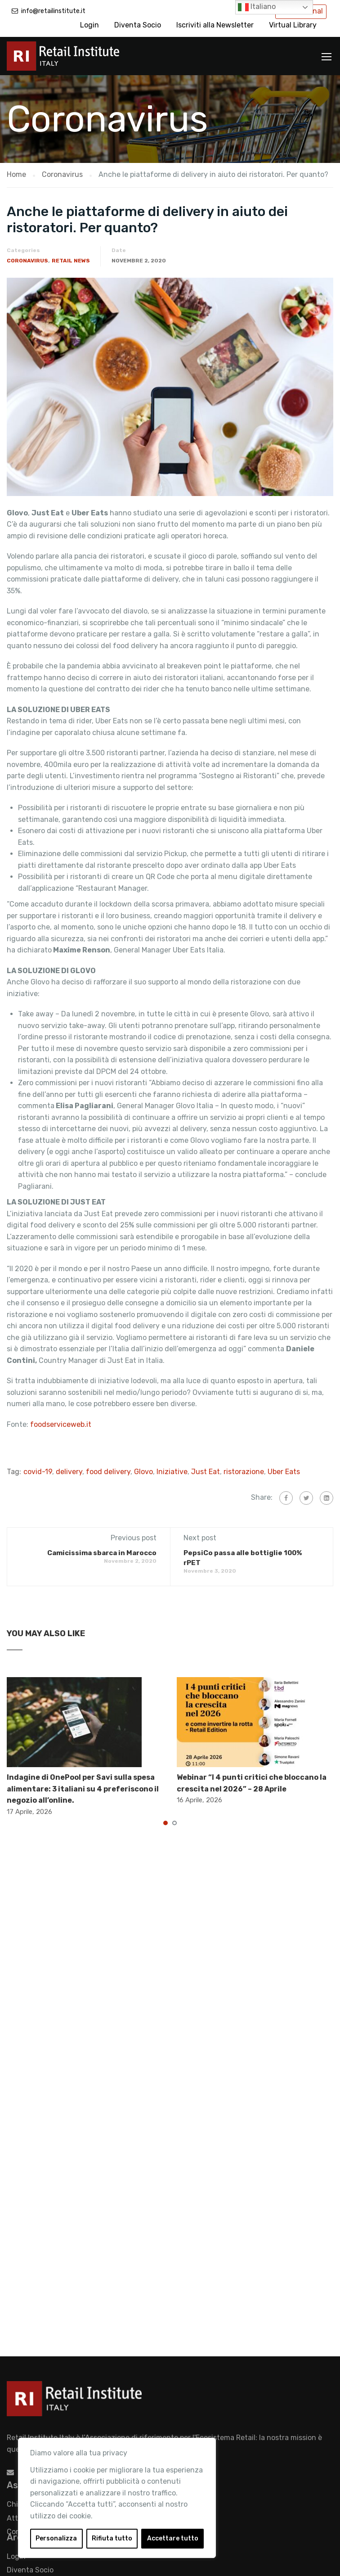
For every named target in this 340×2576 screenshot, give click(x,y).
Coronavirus (27, 260)
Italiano (257, 7)
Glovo (143, 1471)
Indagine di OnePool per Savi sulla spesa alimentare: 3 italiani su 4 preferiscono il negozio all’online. (83, 1789)
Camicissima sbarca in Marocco (102, 1553)
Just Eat (205, 1471)
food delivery (108, 1471)
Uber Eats (284, 1471)
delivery (69, 1471)
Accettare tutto (172, 2538)
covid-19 (37, 1471)
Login (89, 25)
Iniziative (172, 1471)
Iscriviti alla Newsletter (215, 25)
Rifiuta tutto (112, 2538)
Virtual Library (293, 25)
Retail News (71, 260)
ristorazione (244, 1471)
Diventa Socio (137, 25)
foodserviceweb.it (60, 1424)
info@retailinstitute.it (53, 11)
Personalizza (56, 2538)
